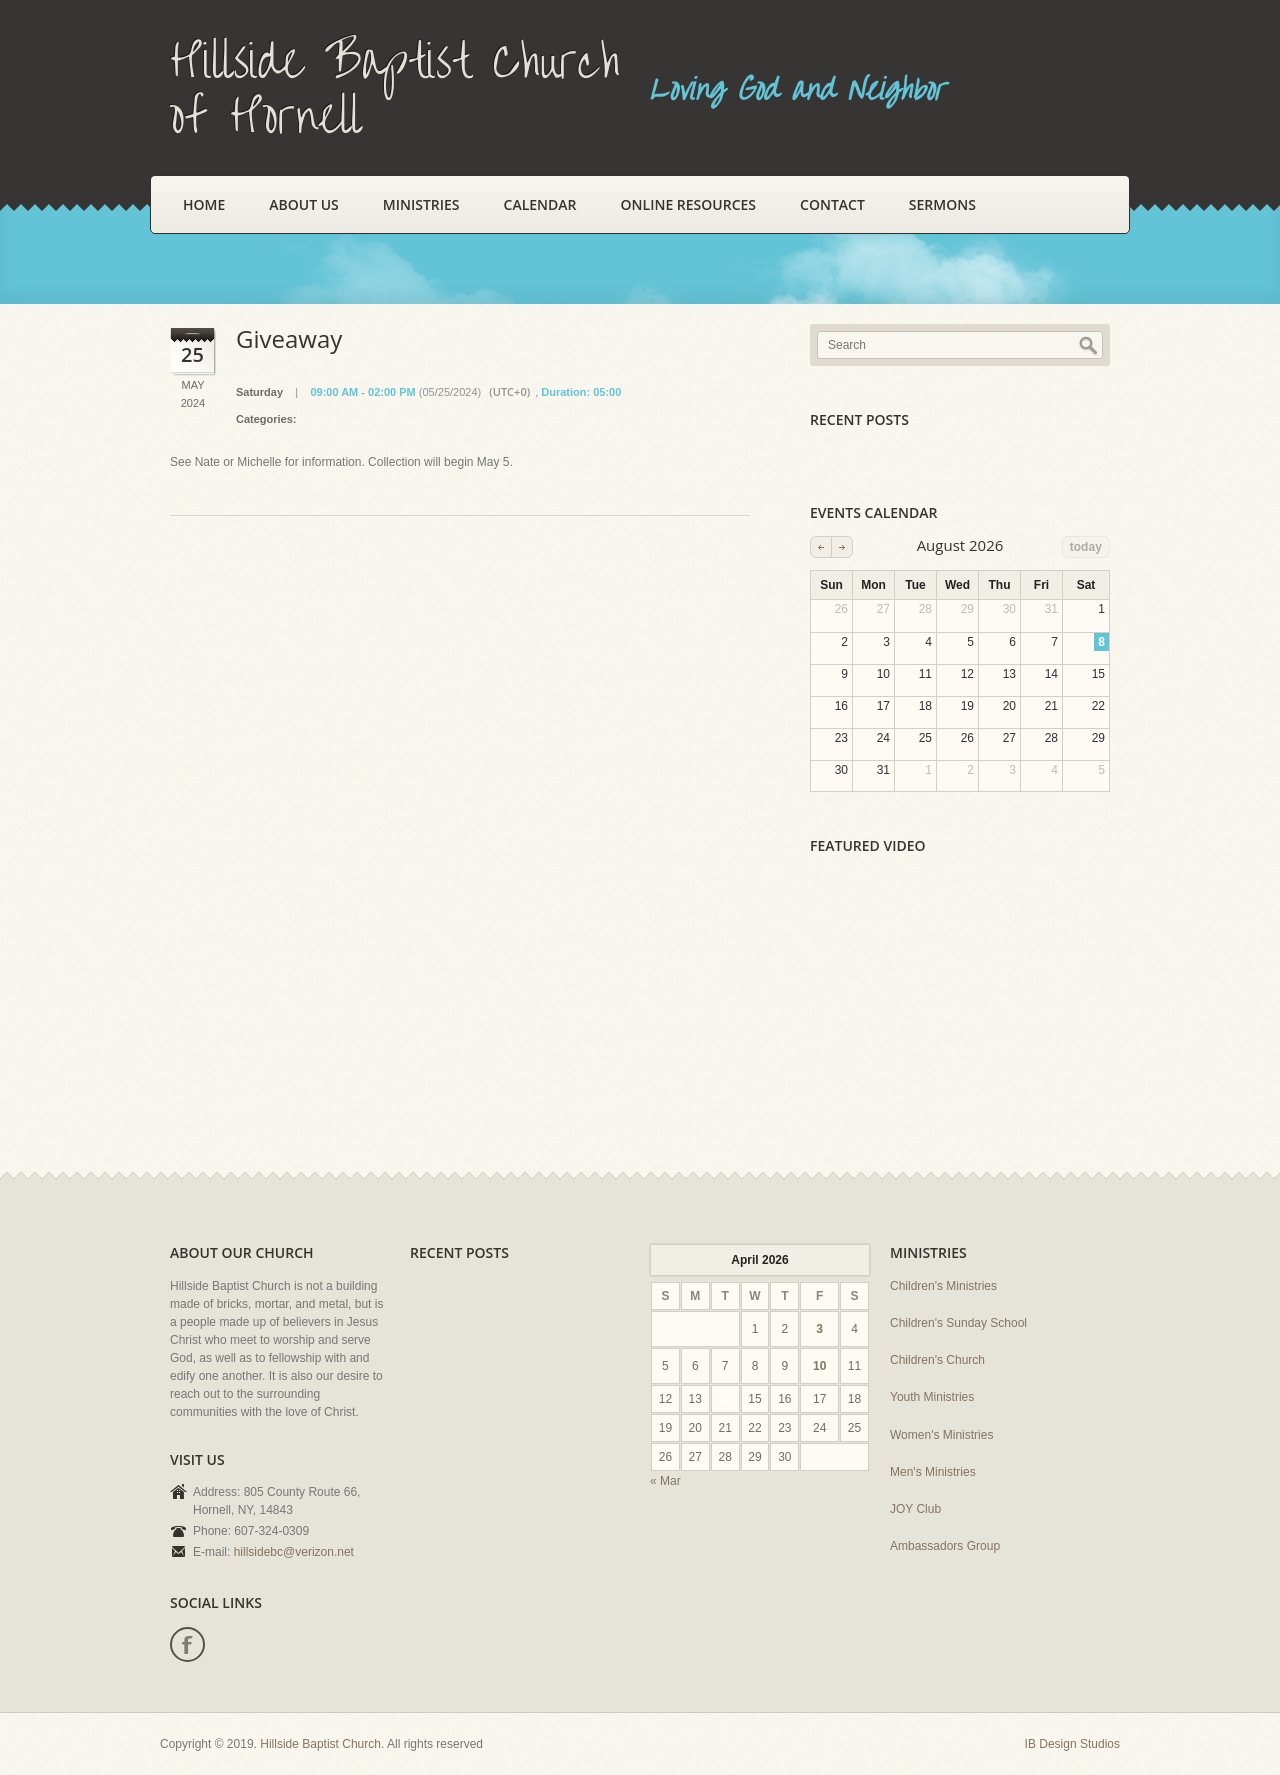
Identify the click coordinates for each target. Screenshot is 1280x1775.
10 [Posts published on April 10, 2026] (819, 1366)
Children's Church (937, 1360)
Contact (832, 204)
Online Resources (688, 204)
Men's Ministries (933, 1472)
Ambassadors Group (945, 1546)
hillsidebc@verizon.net (294, 1552)
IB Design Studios (1072, 1744)
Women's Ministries (941, 1435)
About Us (304, 204)
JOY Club (915, 1509)
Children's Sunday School (958, 1323)
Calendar (540, 204)
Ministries (421, 204)
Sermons (942, 204)
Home (204, 204)
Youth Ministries (932, 1397)
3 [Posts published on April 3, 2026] (819, 1329)
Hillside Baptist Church (320, 1744)
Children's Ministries (943, 1286)
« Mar (665, 1481)
